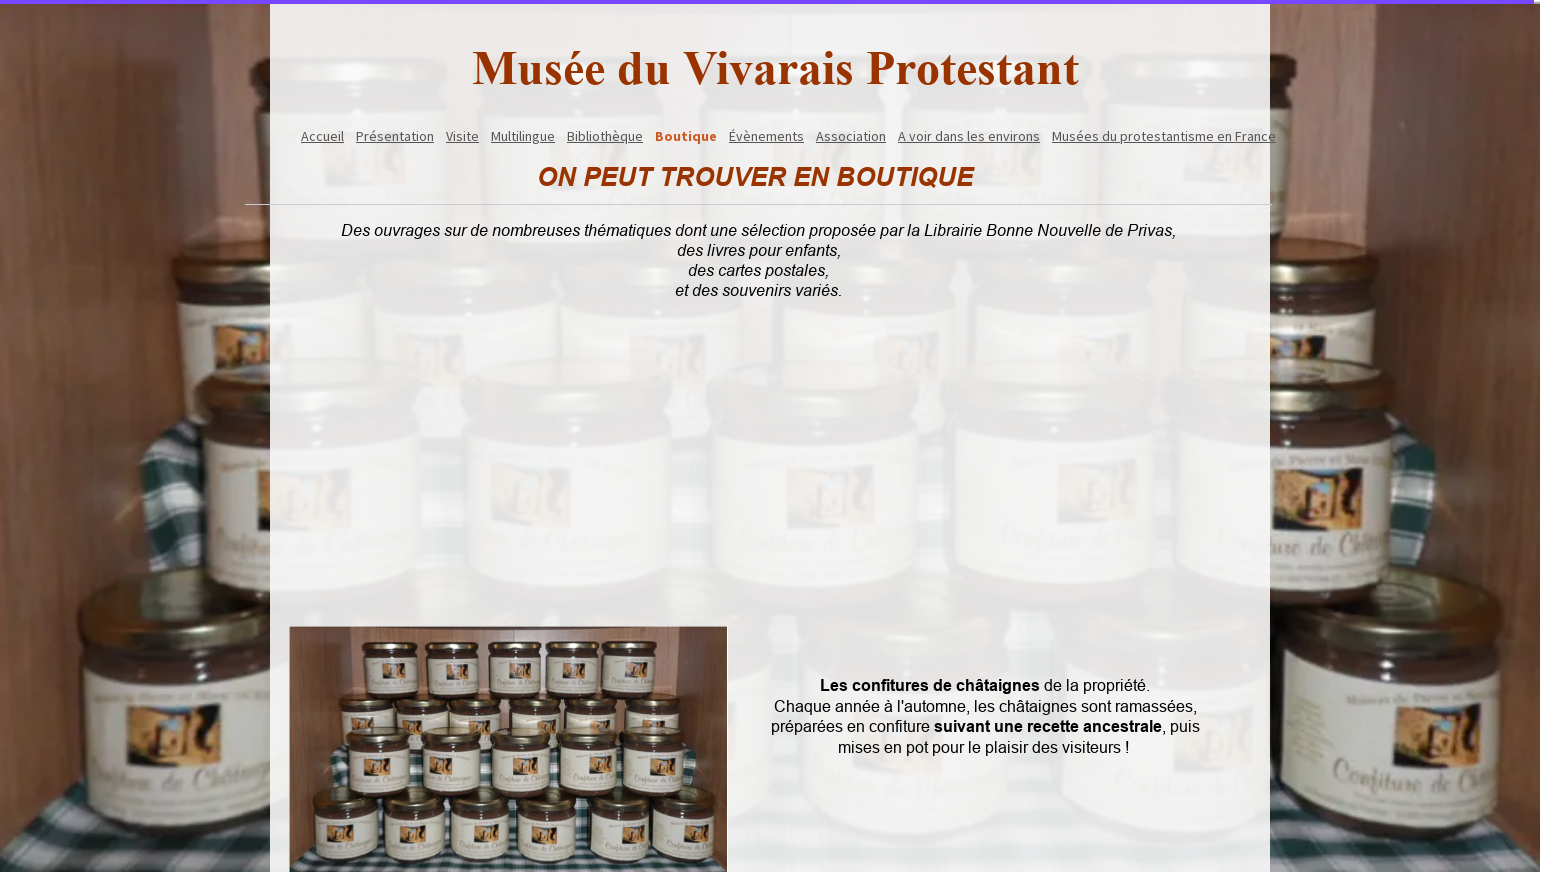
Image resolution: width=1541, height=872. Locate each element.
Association (851, 136)
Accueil (322, 136)
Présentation (395, 136)
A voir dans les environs (969, 136)
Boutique (686, 136)
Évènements (766, 136)
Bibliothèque (605, 136)
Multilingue (523, 136)
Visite (462, 136)
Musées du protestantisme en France (1164, 136)
